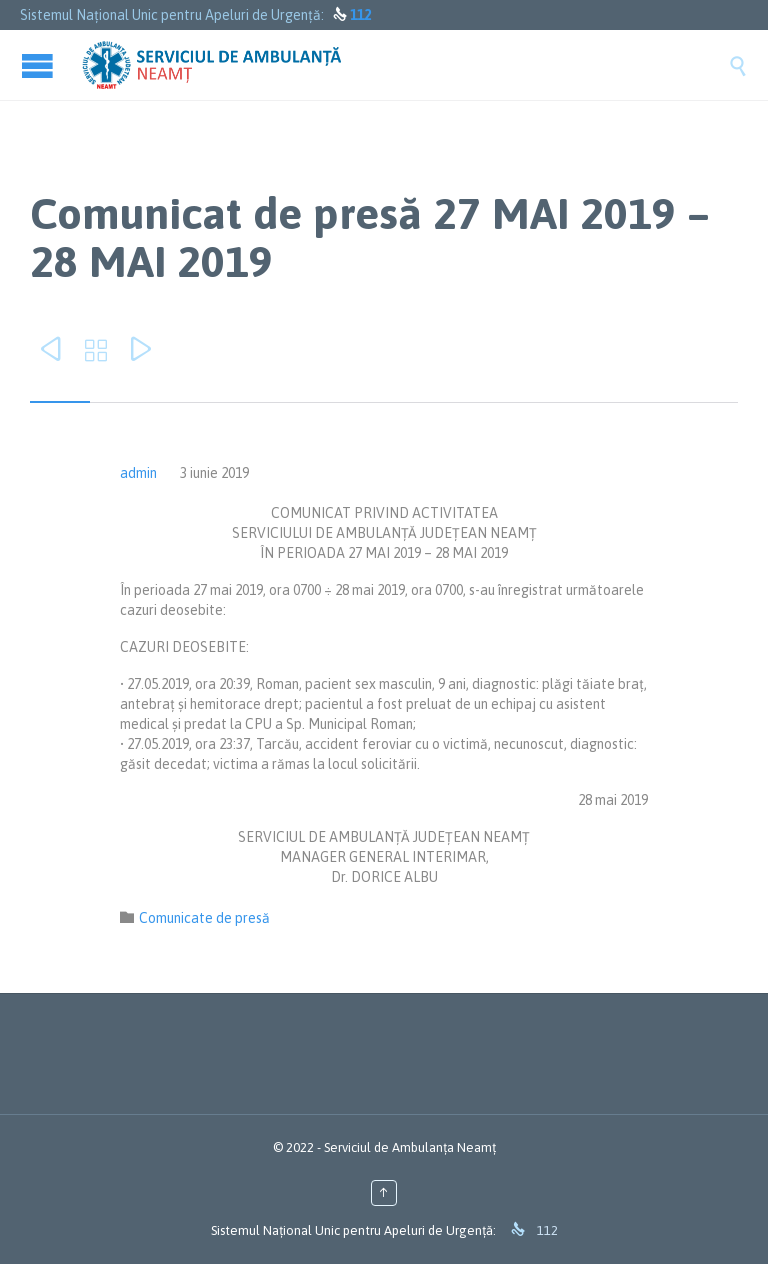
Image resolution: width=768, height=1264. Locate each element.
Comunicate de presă (204, 918)
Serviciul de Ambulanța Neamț (410, 1147)
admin (138, 473)
